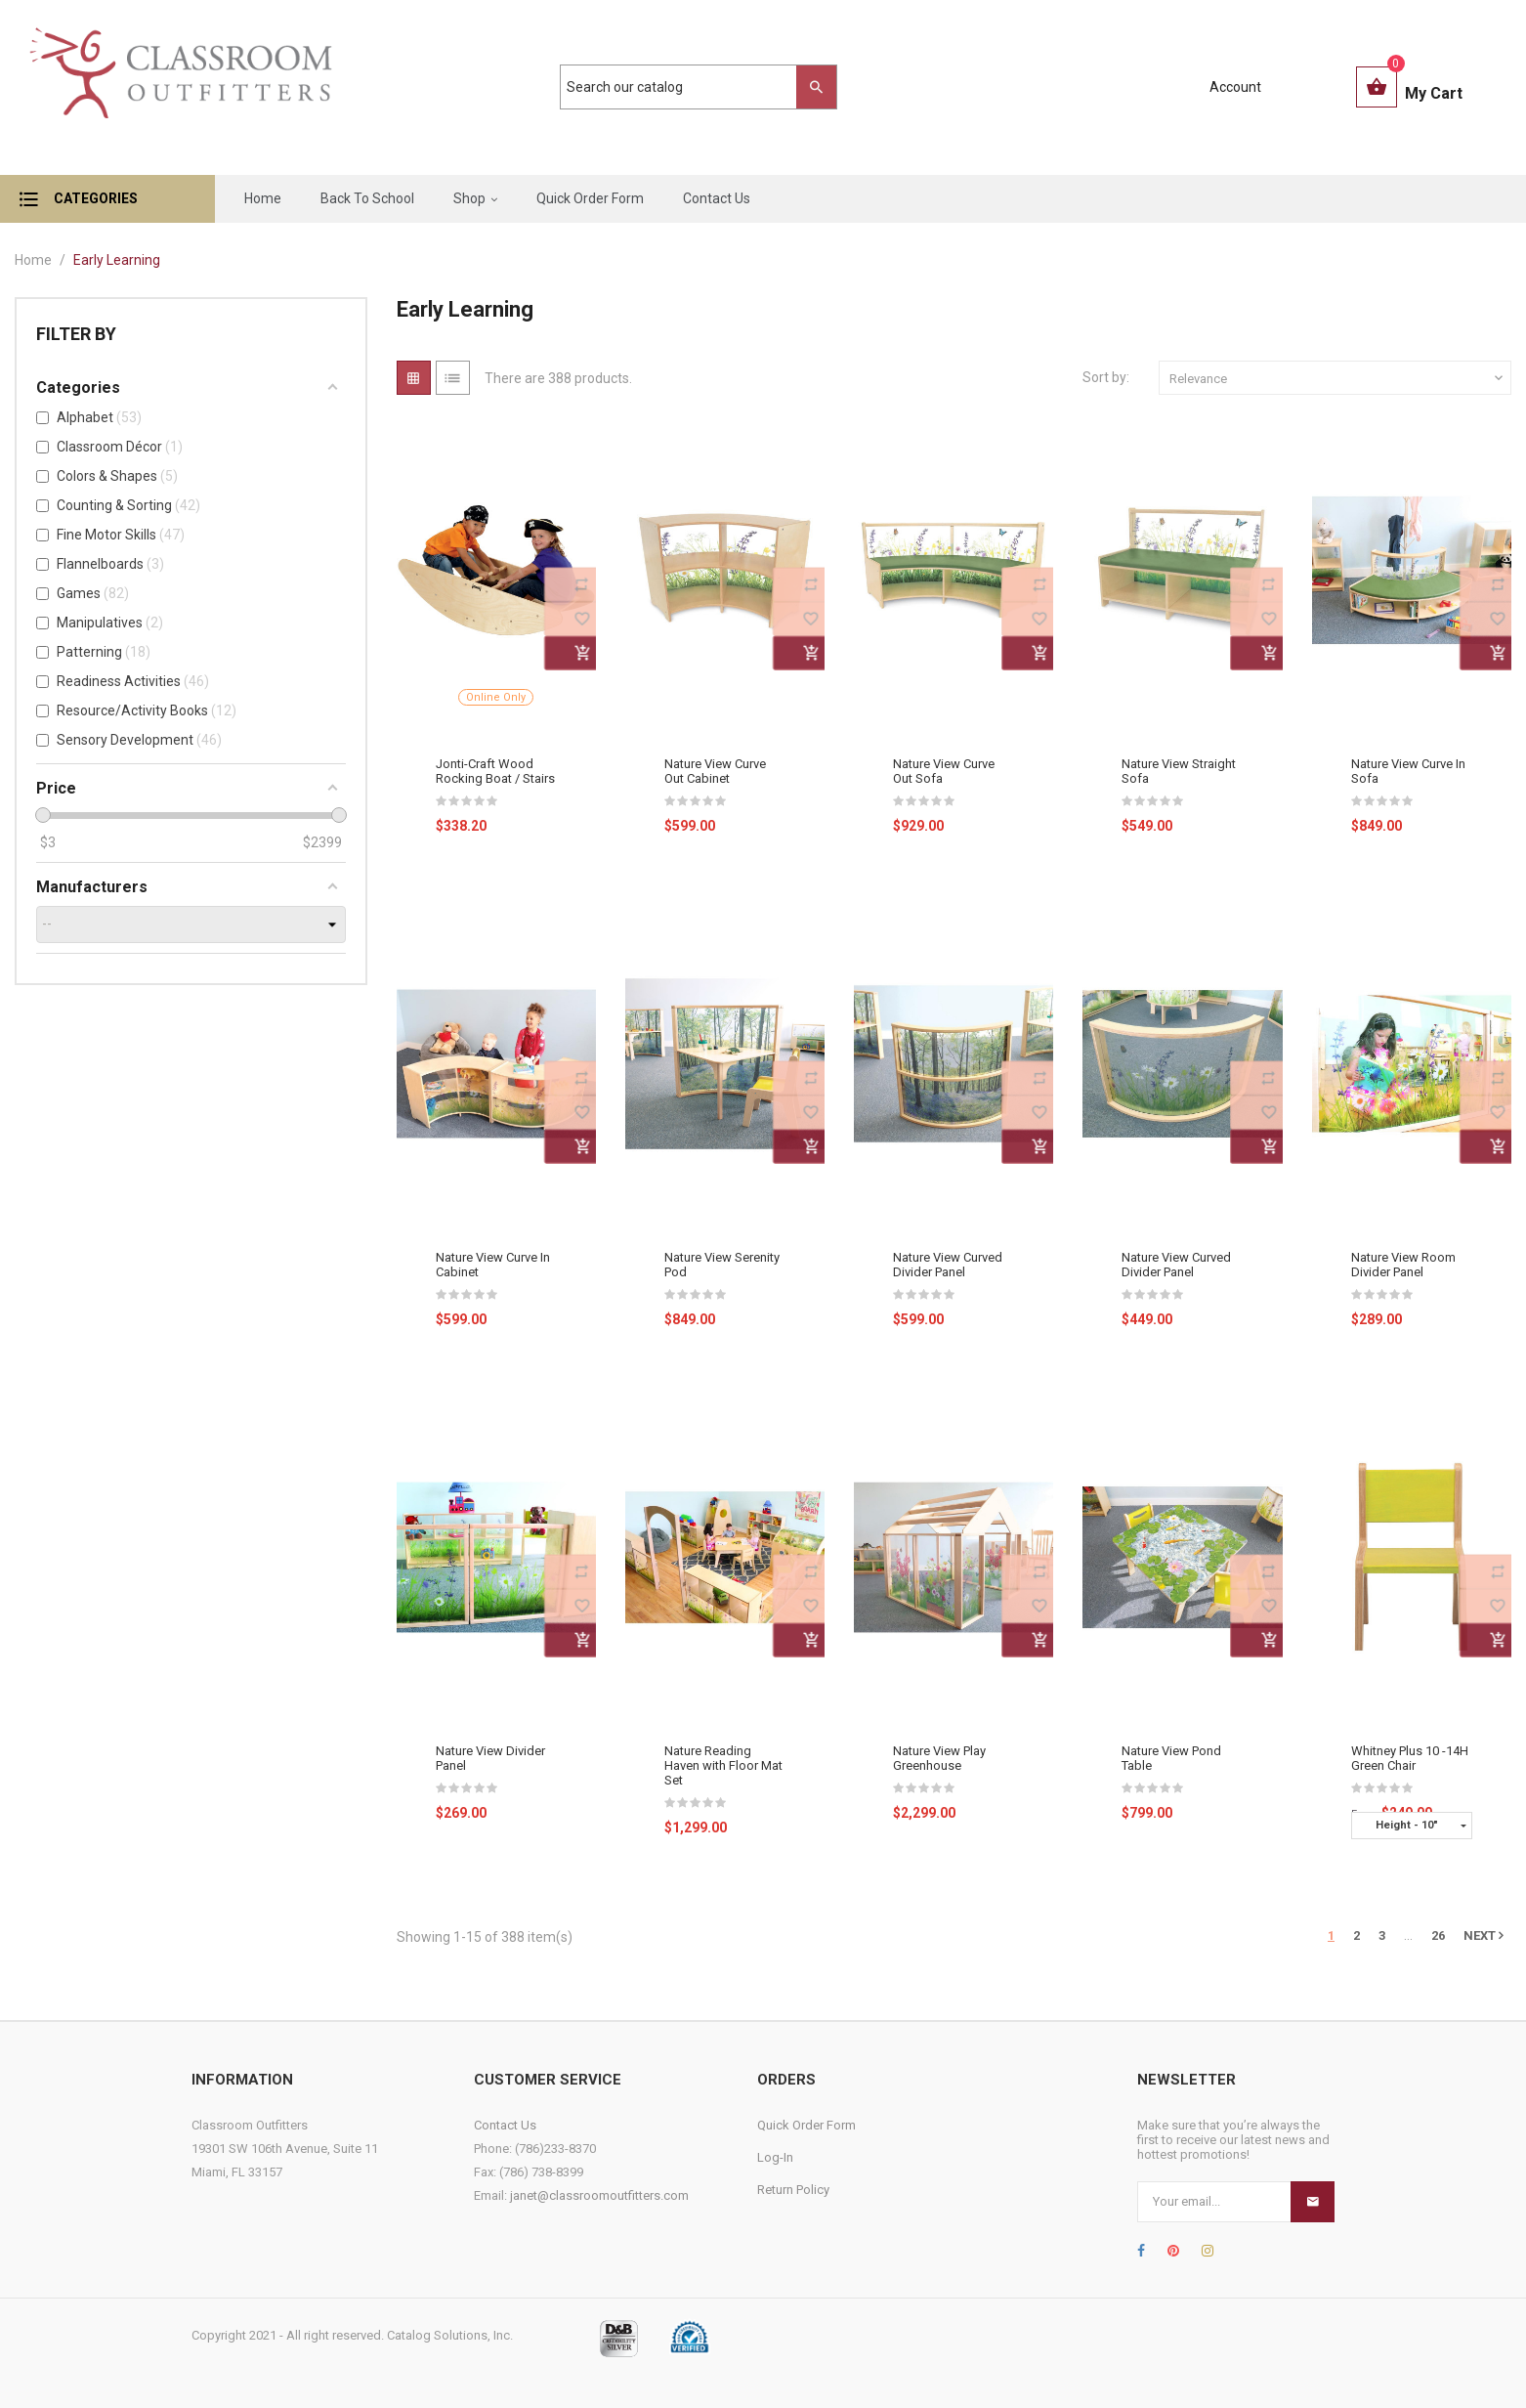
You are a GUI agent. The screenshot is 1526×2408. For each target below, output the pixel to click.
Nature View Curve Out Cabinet (715, 771)
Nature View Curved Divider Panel (947, 1264)
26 (1438, 1935)
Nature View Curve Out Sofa (944, 771)
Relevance (1337, 378)
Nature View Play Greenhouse (939, 1758)
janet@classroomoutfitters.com (599, 2195)
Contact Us (505, 2125)
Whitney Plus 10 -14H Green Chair (1409, 1758)
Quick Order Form (806, 2125)
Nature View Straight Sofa (1179, 771)
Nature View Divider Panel (490, 1758)
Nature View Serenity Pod (722, 1264)
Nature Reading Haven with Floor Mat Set (723, 1765)
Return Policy (793, 2189)
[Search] (689, 87)
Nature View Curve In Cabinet (493, 1264)
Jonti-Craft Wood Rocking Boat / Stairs (495, 771)
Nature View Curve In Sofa (1408, 771)
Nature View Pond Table (1171, 1758)
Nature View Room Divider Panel (1403, 1264)
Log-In (775, 2157)
